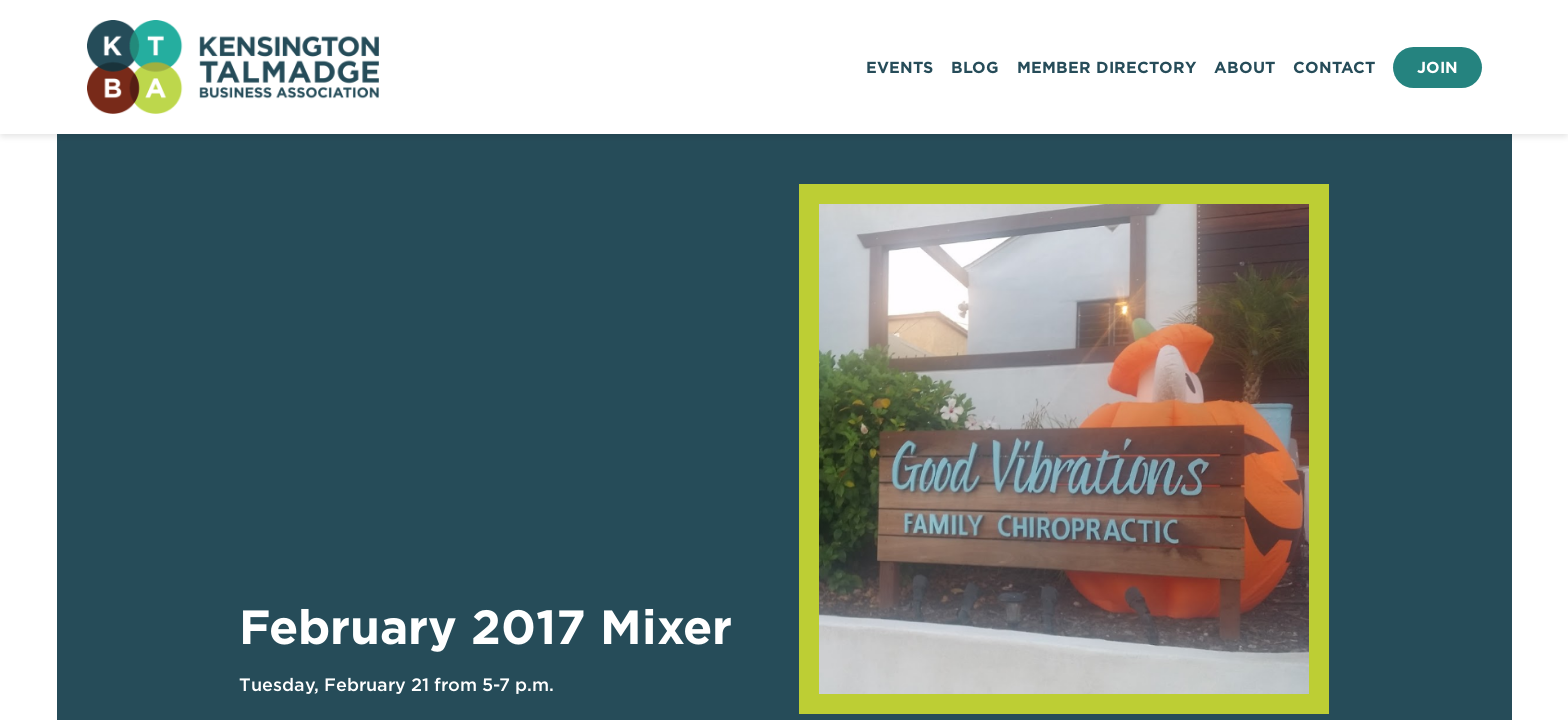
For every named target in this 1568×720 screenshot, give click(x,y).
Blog (975, 67)
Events (899, 67)
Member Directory (1106, 67)
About (1244, 67)
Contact (1334, 67)
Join (1437, 67)
